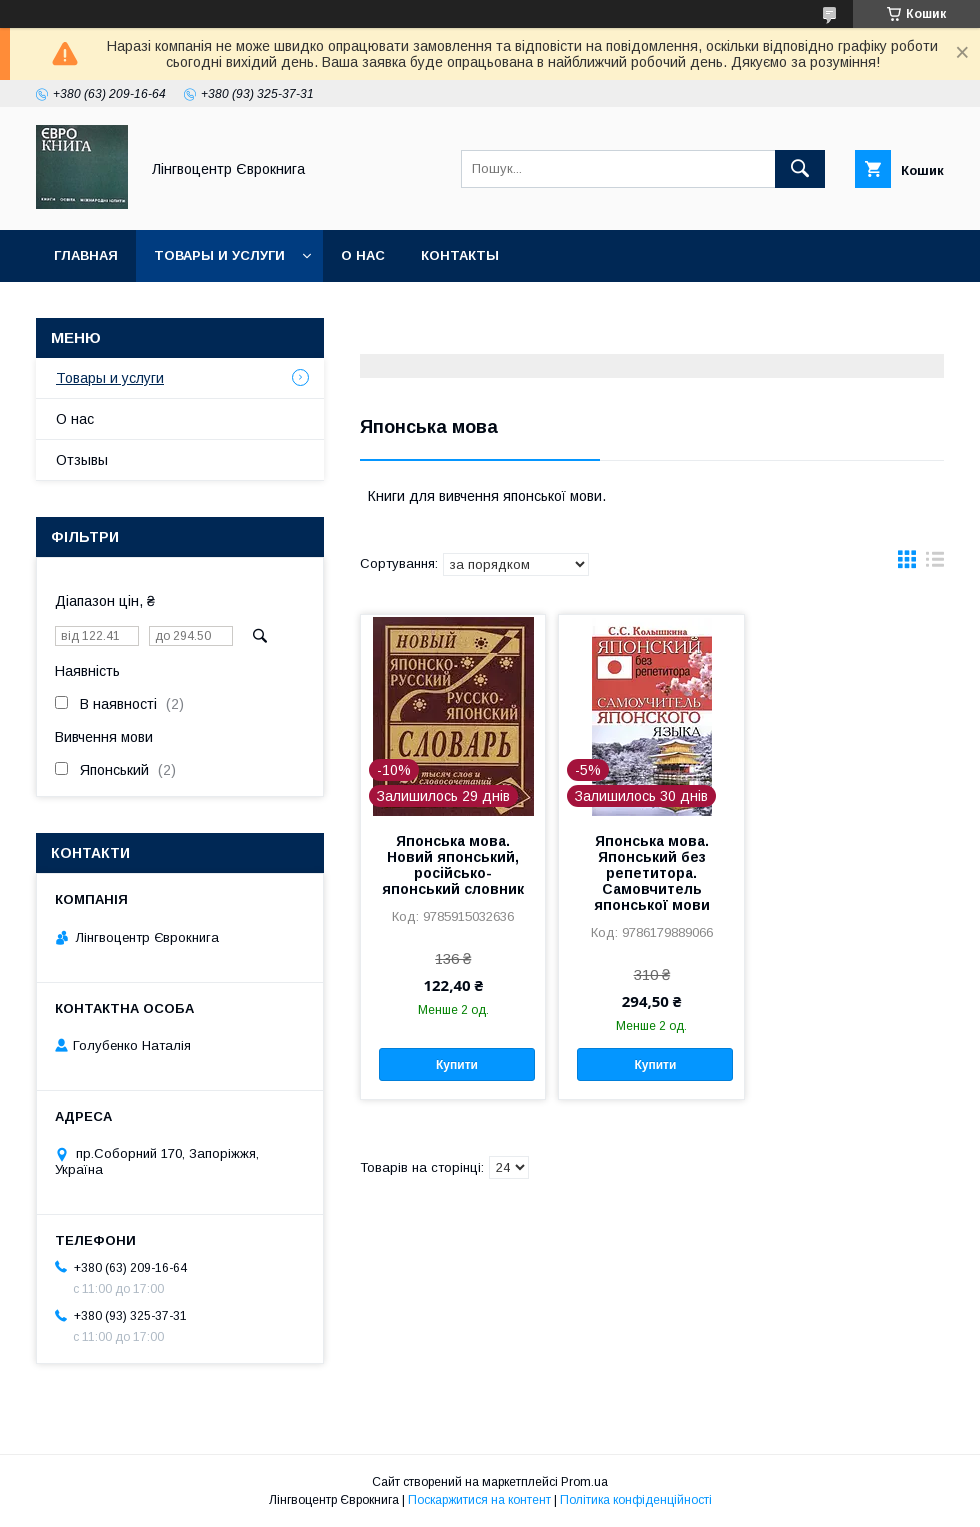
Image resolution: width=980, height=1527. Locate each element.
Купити (457, 1065)
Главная (86, 255)
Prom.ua (584, 1482)
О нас (363, 255)
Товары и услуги (219, 255)
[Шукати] (800, 169)
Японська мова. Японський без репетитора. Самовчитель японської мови (652, 873)
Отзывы (82, 460)
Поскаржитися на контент (479, 1500)
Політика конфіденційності (636, 1500)
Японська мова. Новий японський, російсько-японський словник (453, 865)
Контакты (460, 255)
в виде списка (935, 564)
